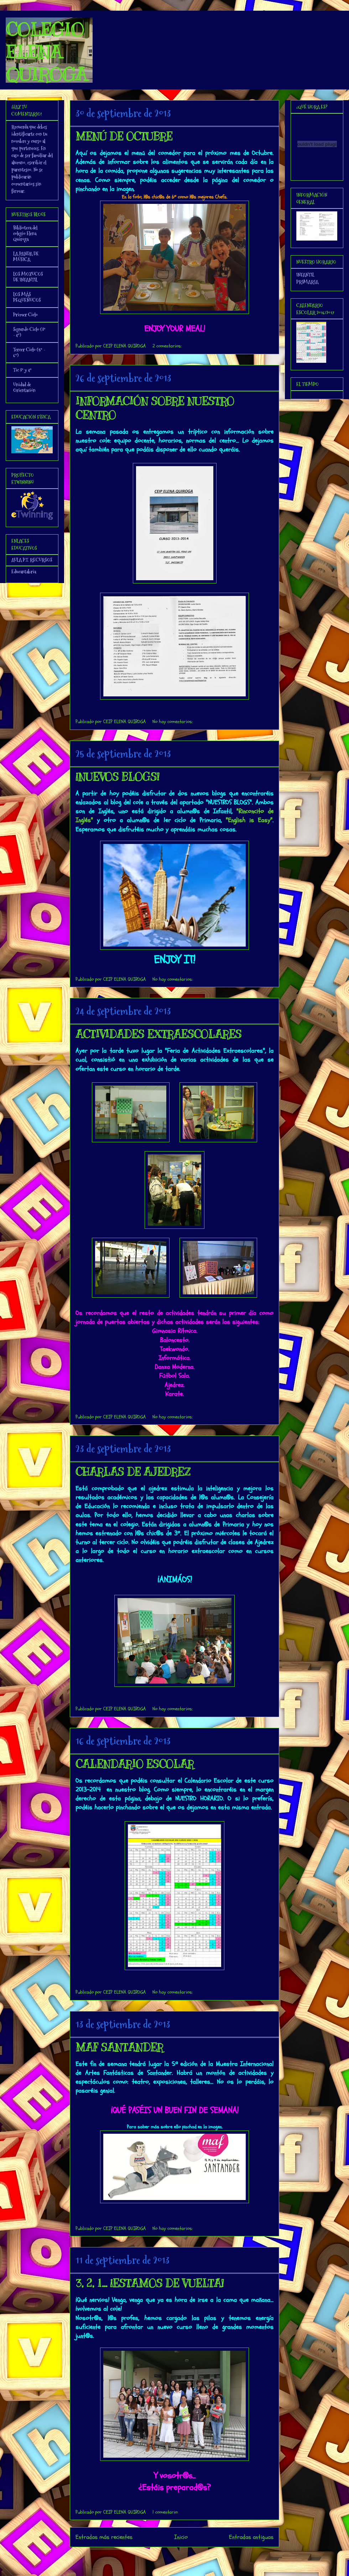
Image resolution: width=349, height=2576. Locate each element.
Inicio (181, 2537)
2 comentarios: (167, 345)
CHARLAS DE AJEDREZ (133, 1472)
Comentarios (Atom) (189, 2556)
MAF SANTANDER (119, 2047)
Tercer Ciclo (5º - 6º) (29, 352)
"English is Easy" (249, 820)
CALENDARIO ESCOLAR (134, 1764)
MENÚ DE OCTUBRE (123, 136)
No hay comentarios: (172, 721)
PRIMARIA (307, 281)
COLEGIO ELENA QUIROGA (46, 52)
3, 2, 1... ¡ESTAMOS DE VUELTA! (149, 2283)
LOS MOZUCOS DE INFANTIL (28, 277)
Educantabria (23, 571)
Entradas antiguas (251, 2537)
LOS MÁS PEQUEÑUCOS (27, 297)
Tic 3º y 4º (22, 369)
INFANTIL (305, 274)
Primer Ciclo (25, 314)
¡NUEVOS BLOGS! (117, 777)
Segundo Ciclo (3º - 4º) (29, 332)
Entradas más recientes (103, 2537)
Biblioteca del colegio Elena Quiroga (25, 233)
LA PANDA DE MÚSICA (26, 256)
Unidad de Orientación (24, 387)
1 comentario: (165, 2512)
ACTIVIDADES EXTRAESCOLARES (158, 1034)
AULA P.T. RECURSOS (31, 559)
